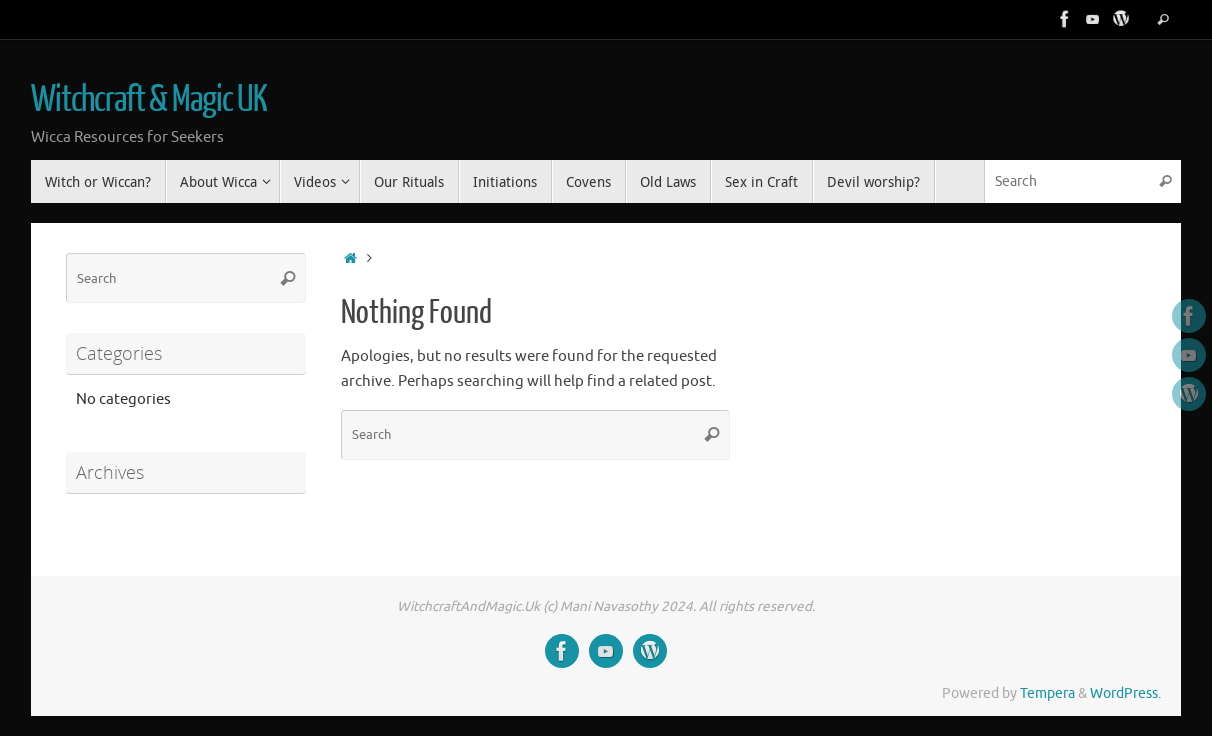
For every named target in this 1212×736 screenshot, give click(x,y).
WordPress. (1125, 693)
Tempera (1047, 693)
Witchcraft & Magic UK (149, 100)
